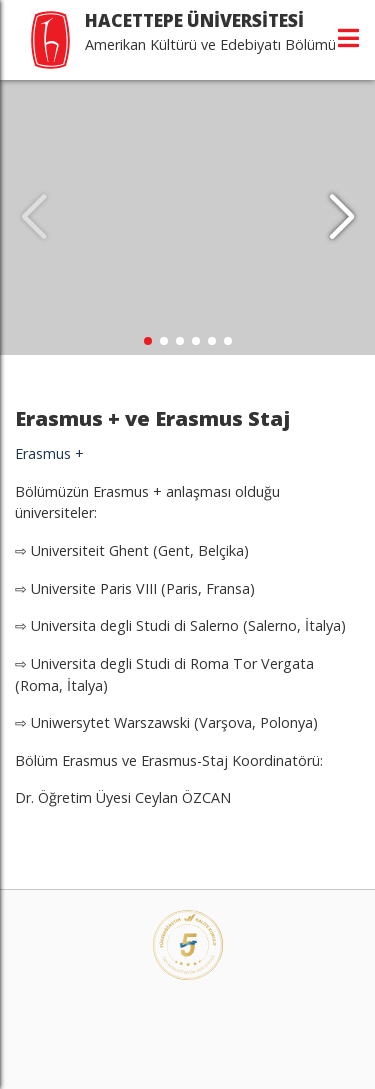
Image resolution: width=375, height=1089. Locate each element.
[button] (341, 218)
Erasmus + (51, 453)
